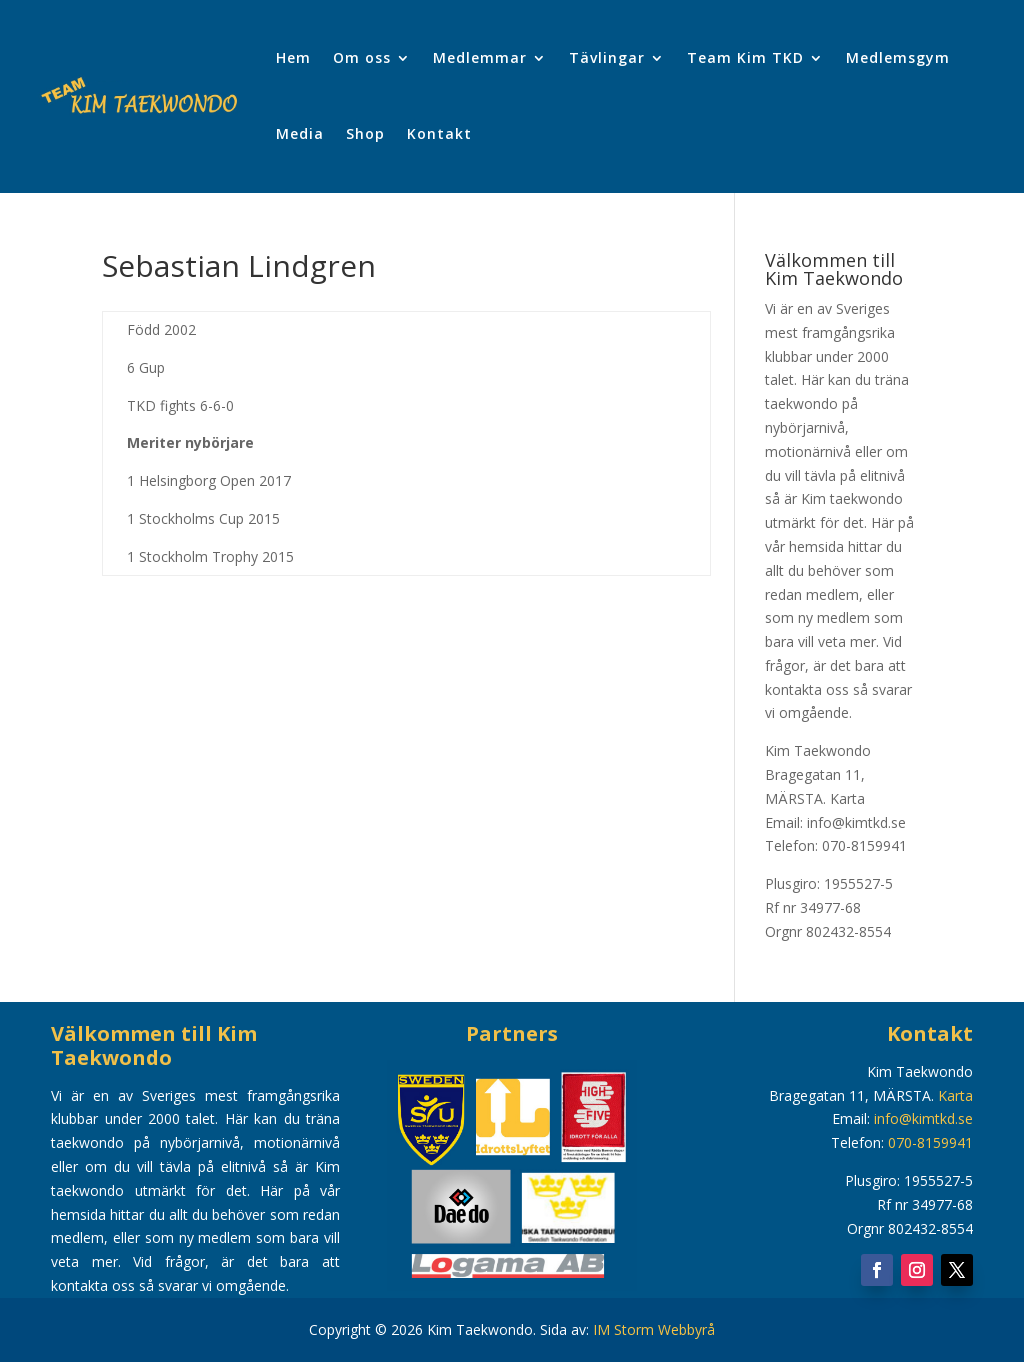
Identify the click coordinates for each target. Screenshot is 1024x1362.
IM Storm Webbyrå (654, 1329)
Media (300, 133)
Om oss (362, 57)
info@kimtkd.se (923, 1118)
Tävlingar (607, 57)
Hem (293, 57)
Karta (847, 798)
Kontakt (439, 133)
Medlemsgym (898, 57)
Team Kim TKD (745, 57)
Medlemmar (480, 57)
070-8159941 (930, 1142)
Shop (365, 133)
